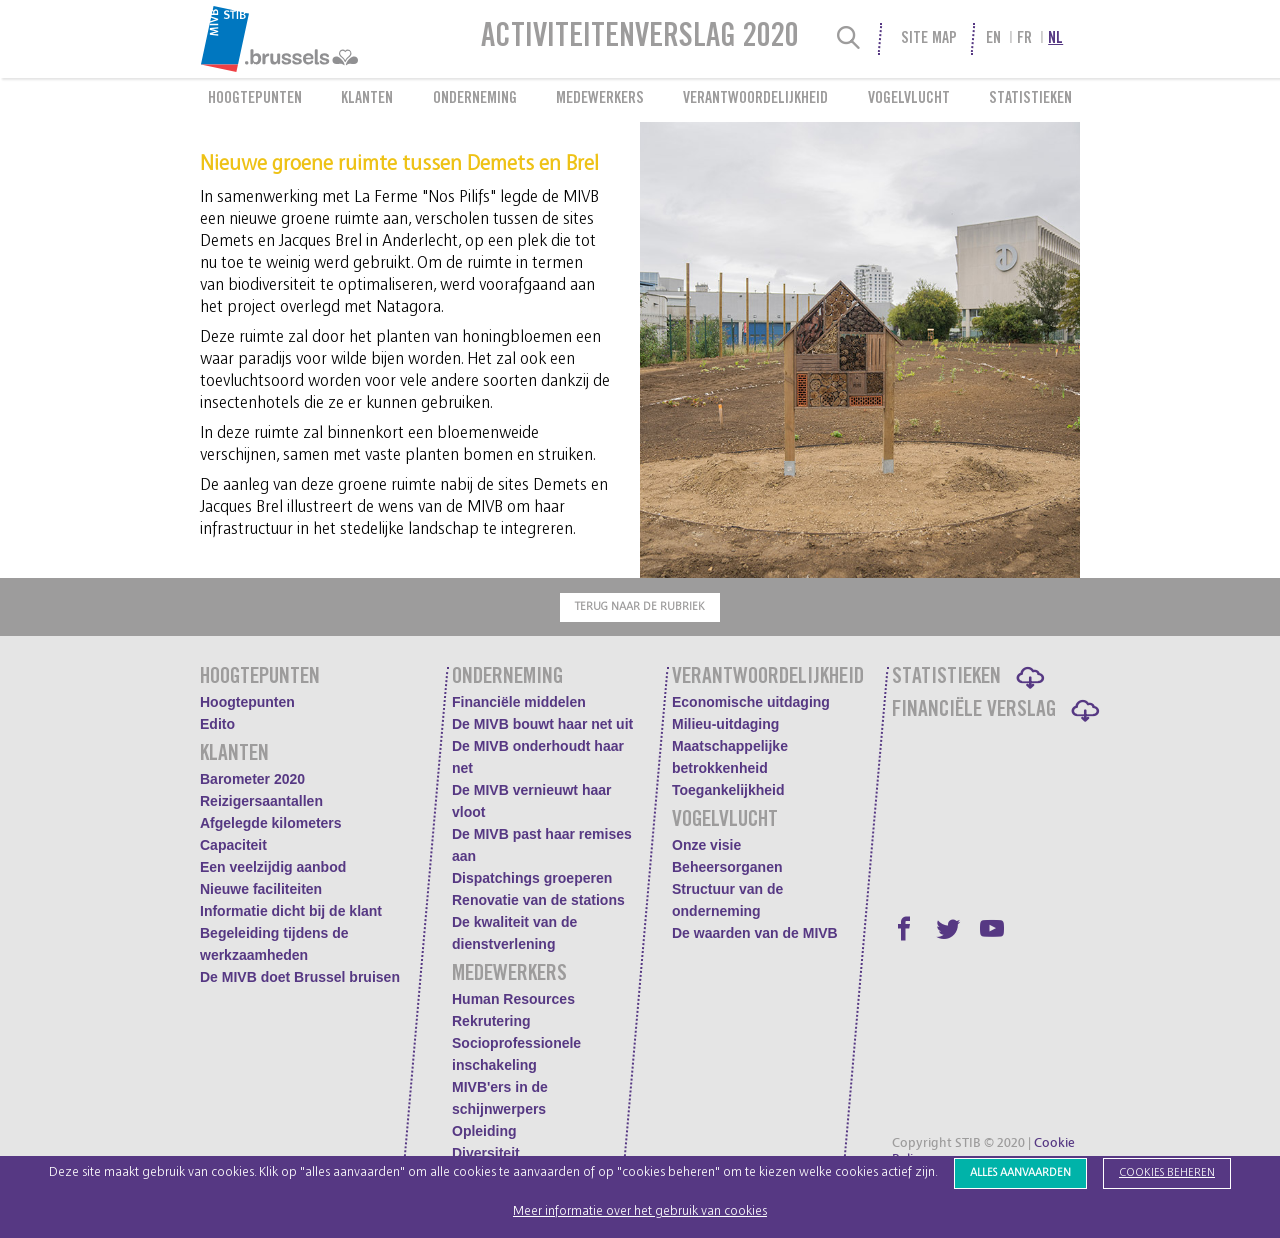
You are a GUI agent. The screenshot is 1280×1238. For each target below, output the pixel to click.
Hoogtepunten (255, 99)
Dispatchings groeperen (532, 878)
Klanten (367, 99)
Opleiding (484, 1131)
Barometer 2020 (252, 779)
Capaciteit (233, 845)
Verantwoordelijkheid (755, 99)
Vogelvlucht (909, 99)
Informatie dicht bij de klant (291, 911)
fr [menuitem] (1024, 39)
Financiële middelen (519, 702)
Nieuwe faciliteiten (261, 889)
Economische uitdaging (751, 702)
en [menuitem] (993, 39)
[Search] (849, 39)
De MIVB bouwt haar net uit (542, 724)
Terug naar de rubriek (640, 606)
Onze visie (706, 845)
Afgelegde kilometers (271, 823)
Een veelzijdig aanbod (273, 867)
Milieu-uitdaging (725, 724)
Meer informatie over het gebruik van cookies (640, 1211)
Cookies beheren (1167, 1172)
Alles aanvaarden (1020, 1172)
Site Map (929, 39)
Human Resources (513, 999)
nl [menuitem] (1055, 39)
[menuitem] (328, 39)
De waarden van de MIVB (755, 933)
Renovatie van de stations (538, 900)
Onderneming (475, 99)
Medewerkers (600, 99)
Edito (217, 724)
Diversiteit (486, 1153)
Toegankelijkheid (728, 790)
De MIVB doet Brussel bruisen (300, 977)
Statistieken (1030, 99)
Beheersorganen (727, 867)
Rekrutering (491, 1021)
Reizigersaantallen (261, 801)
